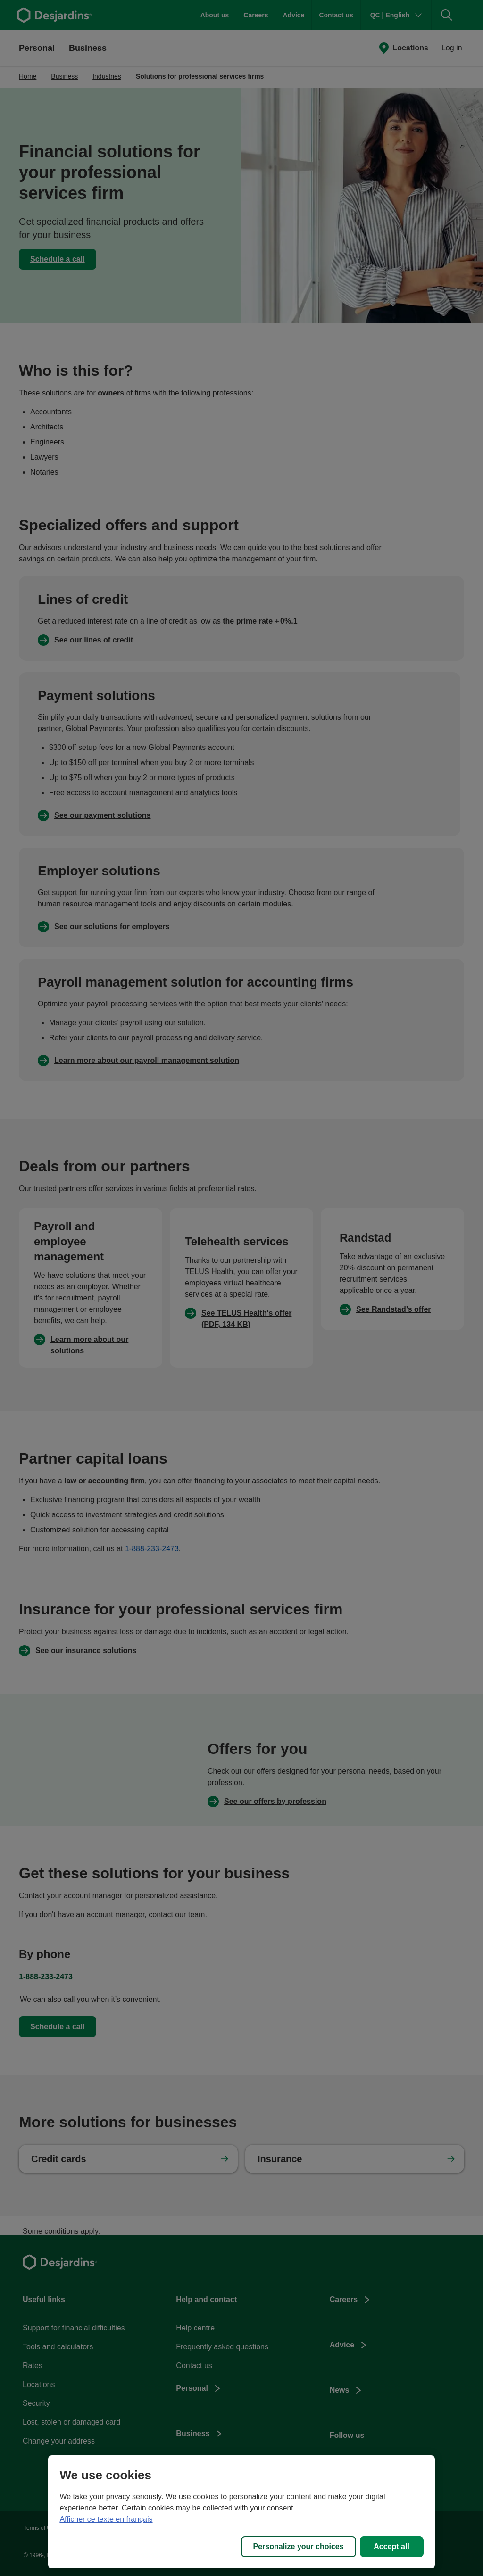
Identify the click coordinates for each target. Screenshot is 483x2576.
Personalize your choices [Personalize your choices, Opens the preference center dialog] (298, 2547)
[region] (241, 2511)
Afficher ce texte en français (105, 2519)
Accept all (391, 2547)
